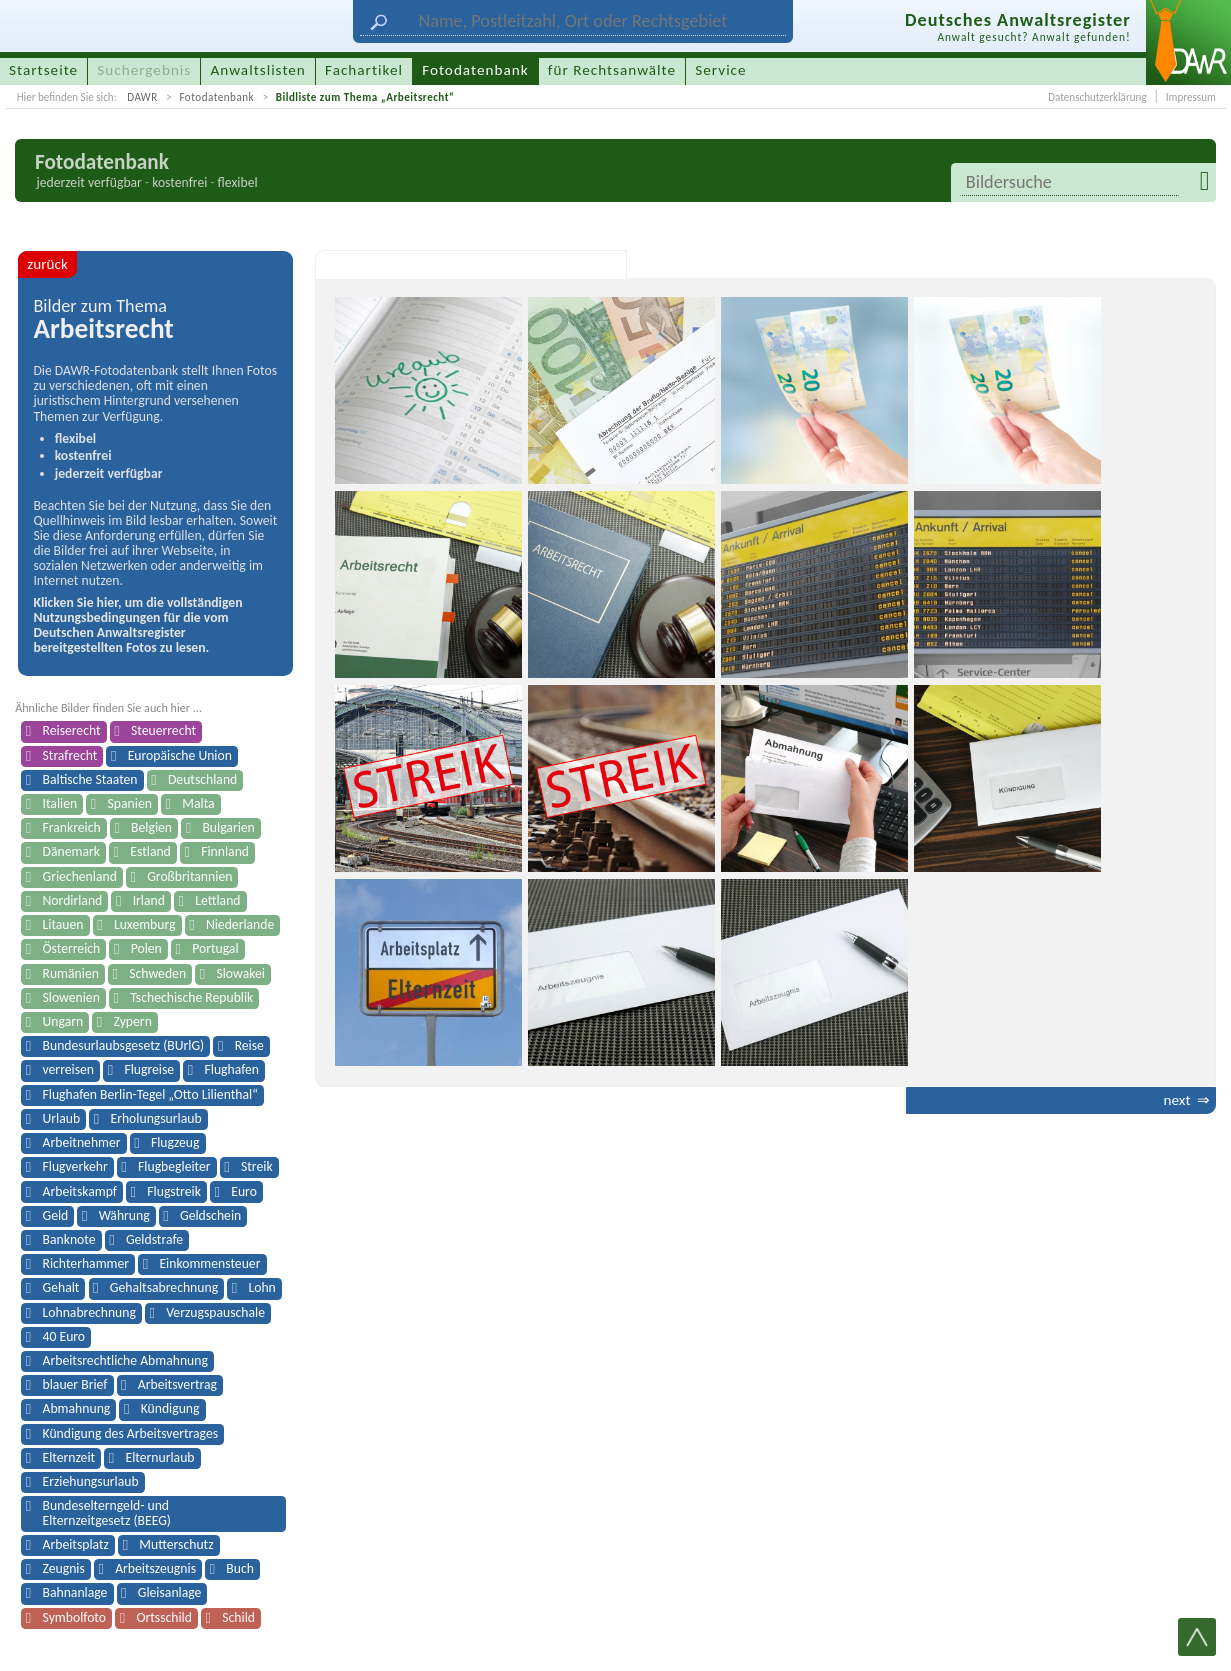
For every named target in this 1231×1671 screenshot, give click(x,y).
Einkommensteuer (209, 1263)
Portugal (215, 948)
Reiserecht (72, 730)
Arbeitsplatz (76, 1544)
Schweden (157, 973)
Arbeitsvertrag (177, 1384)
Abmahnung (77, 1408)
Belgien (151, 827)
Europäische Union (180, 755)
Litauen (63, 924)
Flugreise (149, 1069)
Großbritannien (189, 876)
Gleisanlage (170, 1592)
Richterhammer (86, 1263)
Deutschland (202, 779)
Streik (257, 1166)
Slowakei (240, 973)
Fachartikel (364, 70)
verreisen (68, 1069)
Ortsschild (164, 1617)
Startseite (43, 70)
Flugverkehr (75, 1166)
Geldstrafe (154, 1239)
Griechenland (80, 876)
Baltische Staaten (90, 779)
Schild (238, 1617)
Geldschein (210, 1215)
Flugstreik (174, 1191)
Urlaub (62, 1118)
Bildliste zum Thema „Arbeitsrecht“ (365, 97)
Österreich (72, 948)
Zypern (133, 1021)
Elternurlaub (160, 1457)
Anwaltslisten (258, 70)
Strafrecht (70, 755)
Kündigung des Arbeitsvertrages (131, 1433)
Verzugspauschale (215, 1312)
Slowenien (71, 997)
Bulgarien (228, 827)
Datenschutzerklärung (1097, 97)
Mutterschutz (176, 1544)
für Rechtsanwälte (612, 70)
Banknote (69, 1239)
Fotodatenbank (216, 97)
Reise (249, 1045)
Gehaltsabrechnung (164, 1287)
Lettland (217, 900)
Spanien (130, 803)
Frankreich (72, 827)
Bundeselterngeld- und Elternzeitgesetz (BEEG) (107, 1512)
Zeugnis (64, 1568)
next (1176, 1100)
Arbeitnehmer (82, 1142)
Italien (60, 803)
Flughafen (231, 1069)
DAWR (142, 97)
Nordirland (73, 900)
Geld (56, 1215)
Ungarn (63, 1021)
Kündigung (170, 1408)
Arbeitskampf (80, 1191)
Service (720, 70)
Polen (146, 948)
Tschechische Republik (191, 997)
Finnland (225, 851)
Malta (198, 803)
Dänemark (71, 851)
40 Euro (64, 1336)
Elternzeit (69, 1457)
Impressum (1191, 97)
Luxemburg (145, 924)
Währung (124, 1215)
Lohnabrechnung (89, 1312)
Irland (149, 900)
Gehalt (61, 1287)
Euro (244, 1191)
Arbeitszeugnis (155, 1568)
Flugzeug (175, 1142)
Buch (240, 1568)
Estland (150, 851)
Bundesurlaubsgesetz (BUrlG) (124, 1045)
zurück (47, 264)
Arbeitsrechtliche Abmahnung (125, 1360)
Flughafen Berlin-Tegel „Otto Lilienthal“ (150, 1094)
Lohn (261, 1287)
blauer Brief (75, 1384)
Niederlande (240, 924)
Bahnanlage (75, 1592)
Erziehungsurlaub (91, 1481)
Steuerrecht (163, 730)
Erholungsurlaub (155, 1118)
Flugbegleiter (174, 1166)
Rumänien (71, 973)
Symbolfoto (75, 1617)
